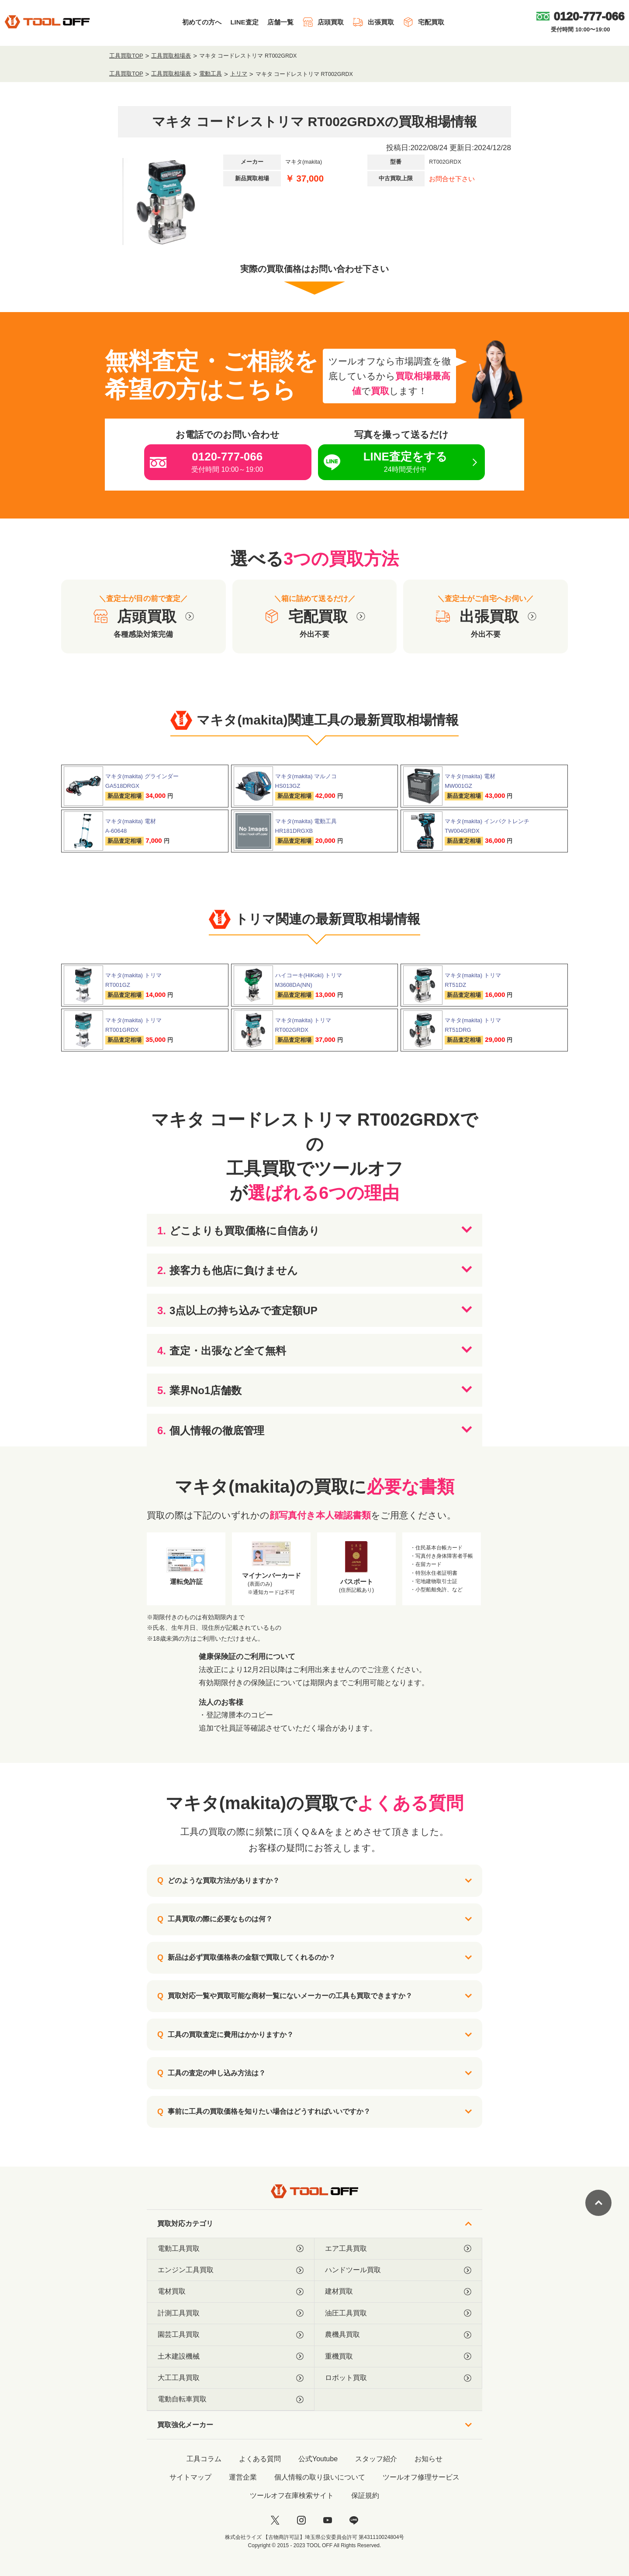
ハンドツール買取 (398, 2270)
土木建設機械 (231, 2356)
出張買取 (373, 22)
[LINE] (353, 2520)
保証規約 (365, 2495)
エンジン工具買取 (231, 2270)
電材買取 (231, 2291)
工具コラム (204, 2459)
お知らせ (428, 2459)
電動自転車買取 (231, 2399)
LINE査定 (244, 22)
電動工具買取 (231, 2249)
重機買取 (398, 2356)
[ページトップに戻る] (598, 2203)
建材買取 (398, 2291)
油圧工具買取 (398, 2313)
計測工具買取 (231, 2313)
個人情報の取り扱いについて (319, 2477)
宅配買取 (423, 22)
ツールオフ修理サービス (421, 2477)
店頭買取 (323, 22)
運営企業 (243, 2477)
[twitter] (275, 2520)
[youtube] (327, 2520)
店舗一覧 (280, 22)
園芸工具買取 (231, 2335)
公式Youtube (318, 2459)
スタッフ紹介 (376, 2459)
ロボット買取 (398, 2378)
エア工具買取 (398, 2249)
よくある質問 (260, 2459)
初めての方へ (201, 22)
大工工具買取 (231, 2378)
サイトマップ (190, 2477)
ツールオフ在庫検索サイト (292, 2495)
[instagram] (301, 2520)
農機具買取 (398, 2335)
